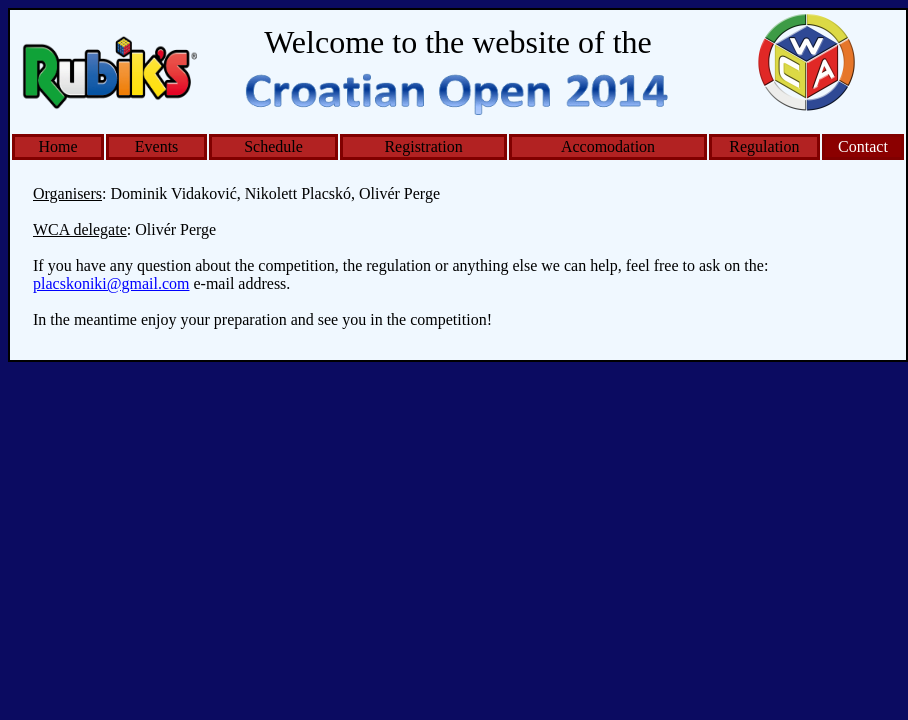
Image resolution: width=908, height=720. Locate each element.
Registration (423, 146)
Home (58, 146)
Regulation (764, 146)
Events (157, 146)
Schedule (273, 146)
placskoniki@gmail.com (111, 283)
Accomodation (608, 146)
